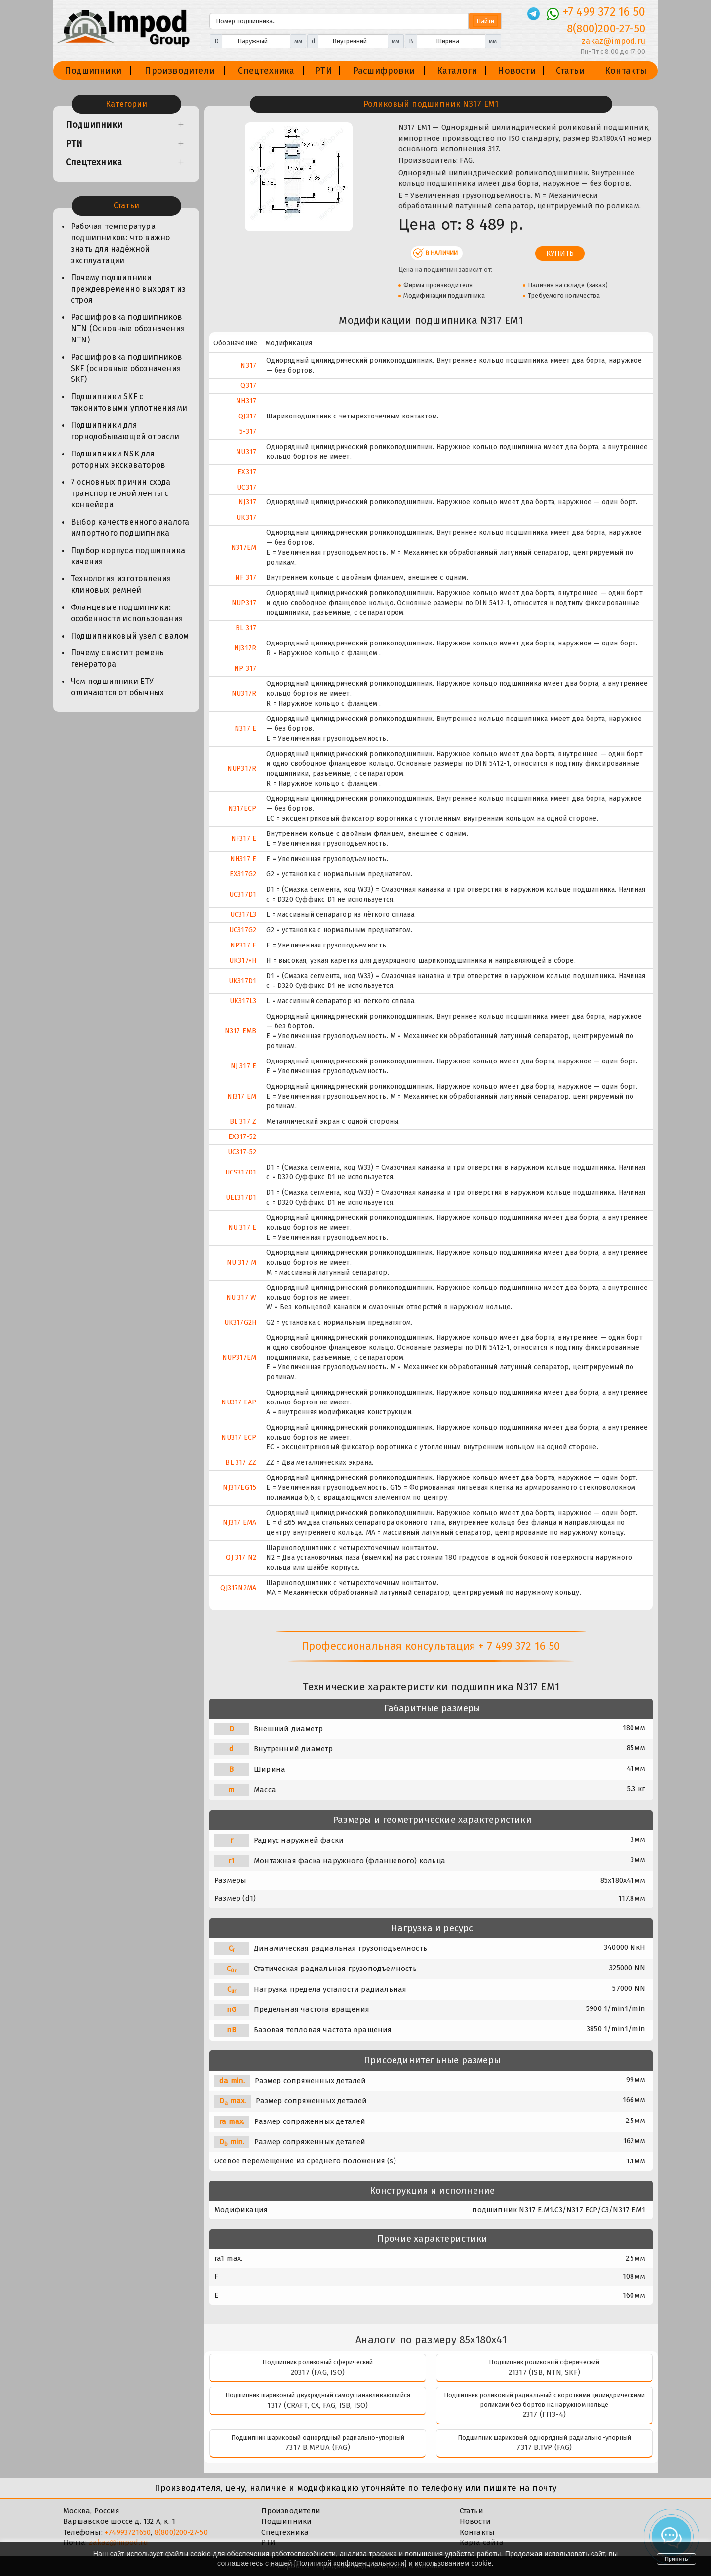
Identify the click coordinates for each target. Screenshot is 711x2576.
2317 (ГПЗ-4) (544, 2414)
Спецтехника (266, 70)
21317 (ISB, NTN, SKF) (544, 2372)
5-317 (247, 431)
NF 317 (245, 577)
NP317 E (243, 945)
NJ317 (247, 502)
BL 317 (246, 628)
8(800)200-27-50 (181, 2532)
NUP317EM (239, 1357)
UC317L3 (243, 914)
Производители (180, 70)
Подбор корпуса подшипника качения (128, 556)
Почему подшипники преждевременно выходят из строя (128, 289)
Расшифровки (384, 70)
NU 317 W (241, 1297)
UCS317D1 (241, 1172)
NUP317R (241, 768)
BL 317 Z (243, 1121)
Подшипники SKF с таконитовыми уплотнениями (129, 402)
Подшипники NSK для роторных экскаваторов (118, 459)
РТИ (323, 70)
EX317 (246, 472)
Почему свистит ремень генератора (117, 658)
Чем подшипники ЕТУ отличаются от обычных (117, 687)
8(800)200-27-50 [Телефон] (606, 28)
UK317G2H (240, 1322)
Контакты (626, 70)
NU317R (244, 693)
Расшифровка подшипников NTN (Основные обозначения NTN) (128, 328)
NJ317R (245, 648)
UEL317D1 (241, 1197)
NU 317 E (242, 1227)
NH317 (246, 401)
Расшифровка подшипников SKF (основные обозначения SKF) (127, 368)
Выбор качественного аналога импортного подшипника (130, 527)
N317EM (243, 547)
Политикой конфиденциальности (350, 2563)
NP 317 (245, 668)
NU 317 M (242, 1262)
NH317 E (243, 859)
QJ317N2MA (238, 1588)
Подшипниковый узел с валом (130, 636)
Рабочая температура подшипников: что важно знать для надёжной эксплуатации (120, 243)
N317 (248, 365)
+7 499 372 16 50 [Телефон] (604, 12)
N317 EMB (241, 1031)
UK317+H (242, 960)
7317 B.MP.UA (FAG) (317, 2447)
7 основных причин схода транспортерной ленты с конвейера (121, 493)
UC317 (246, 487)
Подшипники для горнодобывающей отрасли (125, 430)
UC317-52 (242, 1152)
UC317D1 (242, 894)
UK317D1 (242, 981)
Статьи (570, 70)
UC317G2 (242, 930)
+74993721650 (128, 2532)
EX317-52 (242, 1137)
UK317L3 (243, 1001)
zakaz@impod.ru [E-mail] (613, 41)
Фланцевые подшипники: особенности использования (127, 613)
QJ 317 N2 (241, 1557)
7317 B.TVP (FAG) (544, 2447)
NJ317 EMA (239, 1522)
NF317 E (243, 838)
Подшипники (93, 70)
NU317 (246, 452)
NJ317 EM (242, 1096)
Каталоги (457, 70)
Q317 (248, 385)
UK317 (246, 517)
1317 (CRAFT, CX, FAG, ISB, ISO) (317, 2405)
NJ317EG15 (239, 1487)
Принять (676, 2559)
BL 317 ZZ (240, 1462)
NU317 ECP (238, 1437)
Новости (516, 70)
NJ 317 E (244, 1066)
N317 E (245, 728)
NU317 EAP (238, 1402)
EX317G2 (243, 874)
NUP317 (244, 603)
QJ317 (247, 416)
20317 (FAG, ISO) (318, 2372)
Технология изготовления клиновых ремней (121, 584)
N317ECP (242, 808)
